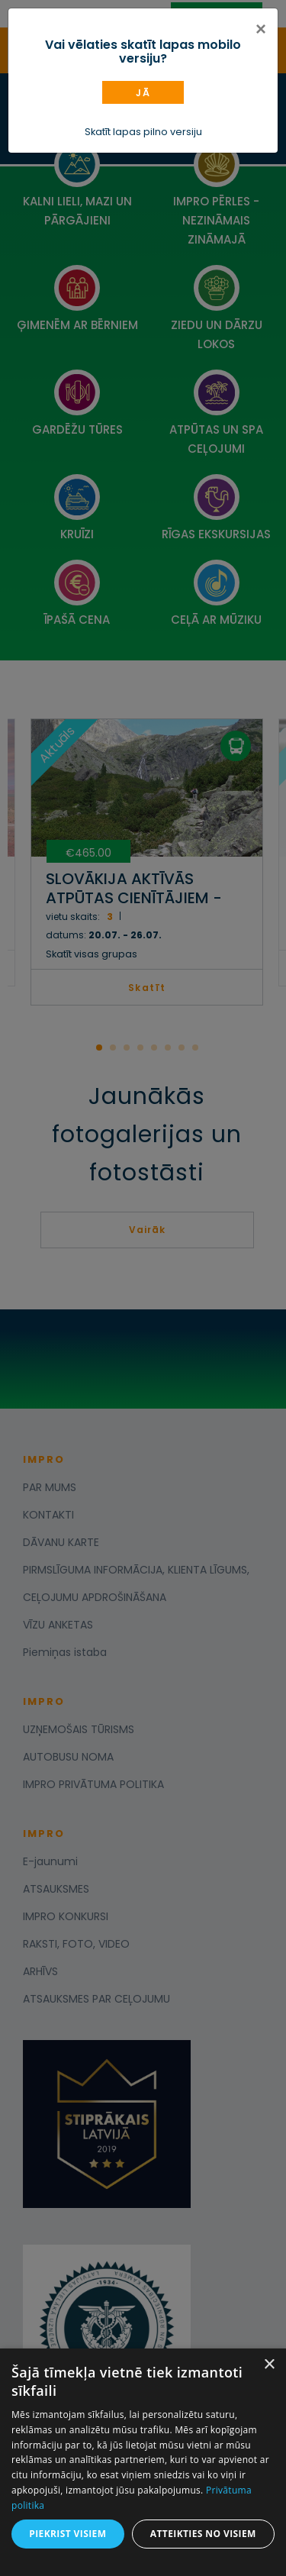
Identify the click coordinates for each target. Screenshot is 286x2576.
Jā (143, 92)
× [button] (269, 2365)
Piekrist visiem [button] (67, 2533)
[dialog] (143, 2462)
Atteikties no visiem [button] (203, 2533)
